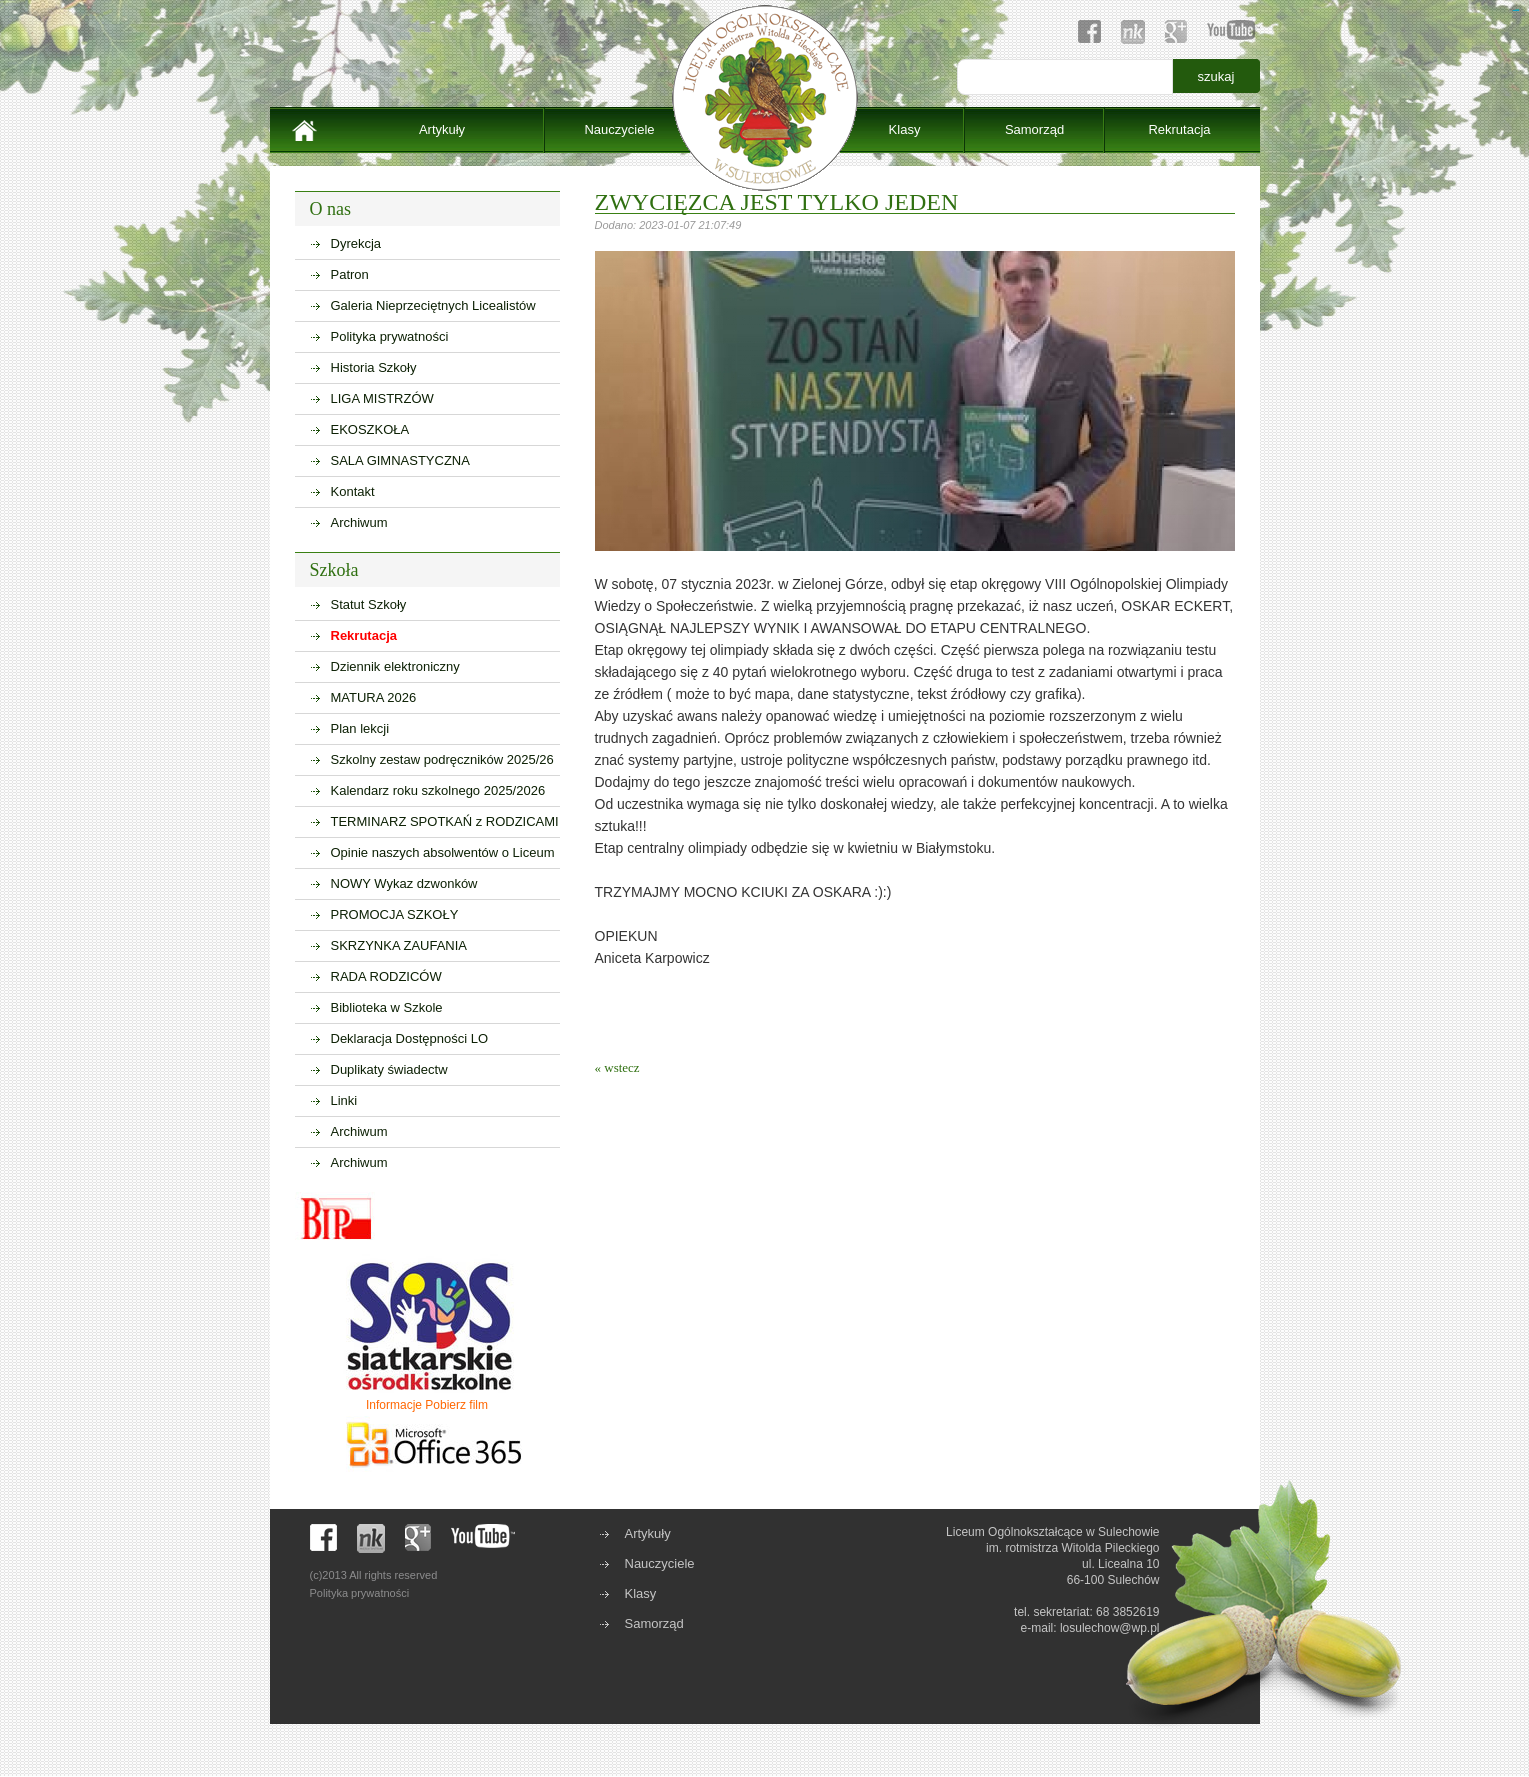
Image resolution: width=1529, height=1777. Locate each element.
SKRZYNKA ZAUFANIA (399, 945)
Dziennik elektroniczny (395, 666)
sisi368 (1517, 10)
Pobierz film (456, 1405)
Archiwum (359, 522)
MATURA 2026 (374, 697)
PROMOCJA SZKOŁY (395, 914)
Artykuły (442, 129)
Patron (350, 274)
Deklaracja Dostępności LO (410, 1038)
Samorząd (1034, 129)
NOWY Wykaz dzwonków (404, 883)
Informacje (394, 1405)
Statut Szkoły (369, 604)
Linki (344, 1100)
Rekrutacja (1179, 129)
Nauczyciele (619, 129)
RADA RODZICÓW (386, 976)
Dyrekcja (356, 243)
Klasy (905, 129)
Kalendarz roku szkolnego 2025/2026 (438, 790)
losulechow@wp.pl (1110, 1628)
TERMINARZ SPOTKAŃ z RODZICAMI (445, 821)
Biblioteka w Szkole (387, 1007)
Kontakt (353, 491)
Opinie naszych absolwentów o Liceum (443, 852)
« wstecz (617, 1067)
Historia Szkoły (374, 367)
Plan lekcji (360, 728)
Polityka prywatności (390, 336)
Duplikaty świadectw (389, 1069)
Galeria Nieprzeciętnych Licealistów (433, 305)
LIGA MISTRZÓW (382, 398)
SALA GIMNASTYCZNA (400, 460)
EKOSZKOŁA (370, 429)
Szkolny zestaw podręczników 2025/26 (442, 759)
